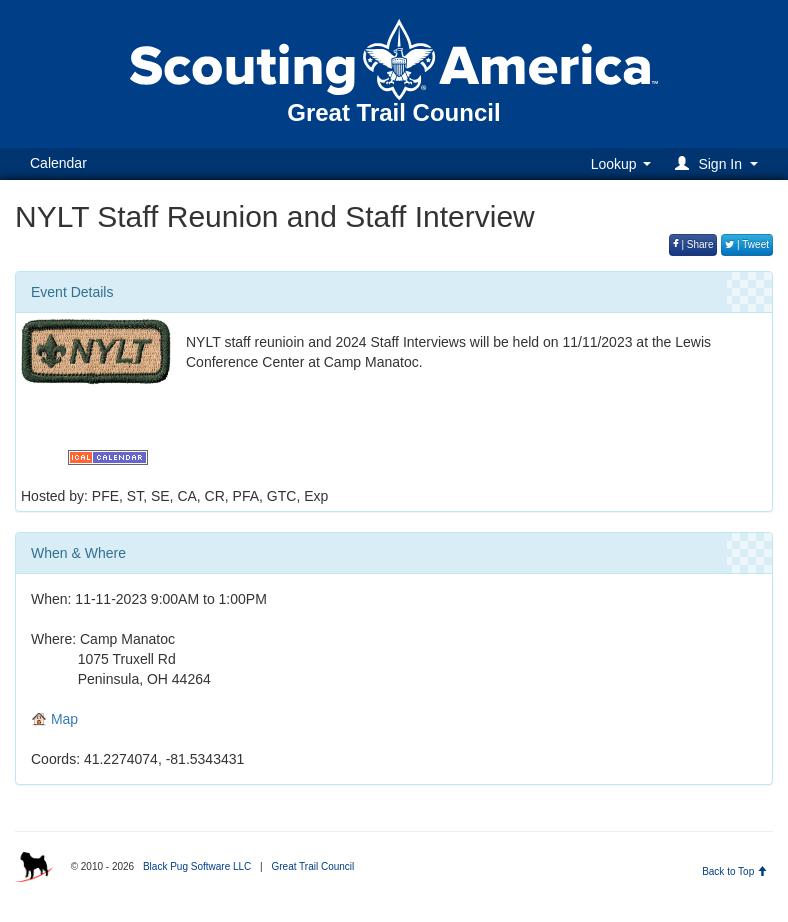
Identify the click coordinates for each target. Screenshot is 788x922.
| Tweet (747, 244)
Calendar (58, 163)
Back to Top (734, 871)
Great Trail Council (312, 866)
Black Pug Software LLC (197, 866)
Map (54, 719)
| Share (693, 244)
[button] (719, 163)
